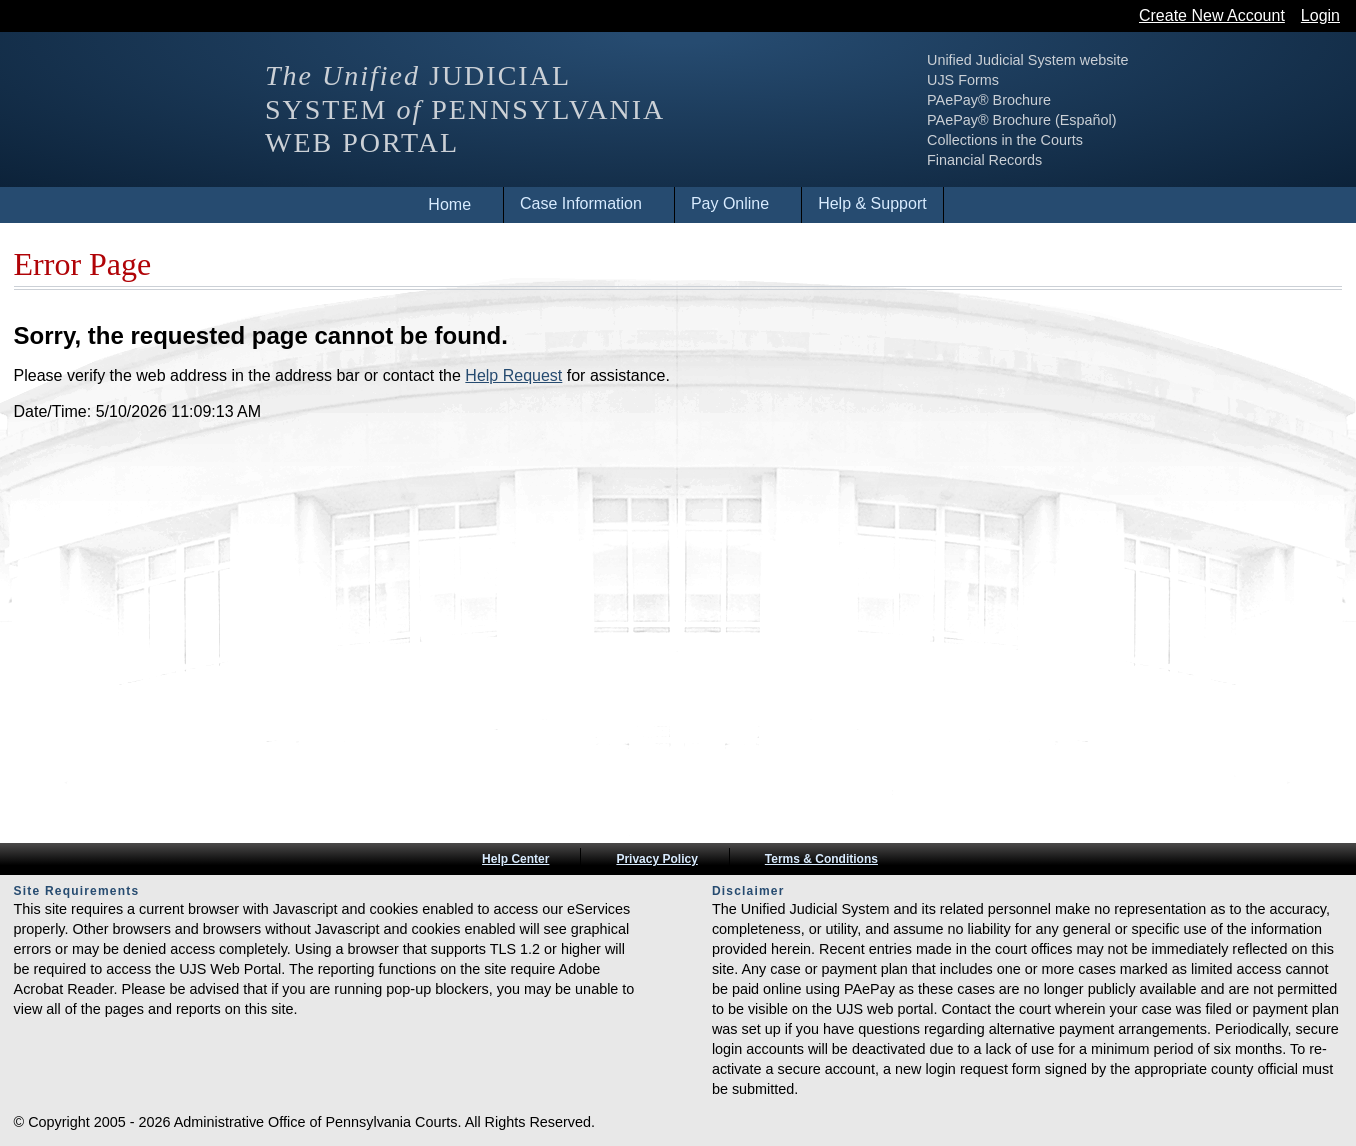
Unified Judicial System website (1109, 60)
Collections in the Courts (1086, 140)
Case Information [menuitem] (581, 203)
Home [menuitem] (449, 204)
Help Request (513, 375)
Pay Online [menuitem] (730, 203)
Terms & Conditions (821, 859)
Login (1320, 15)
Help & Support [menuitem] (872, 203)
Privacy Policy (656, 859)
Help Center (515, 859)
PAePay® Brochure (1070, 100)
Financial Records (1065, 160)
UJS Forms (1044, 80)
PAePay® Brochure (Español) (1103, 120)
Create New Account (1212, 15)
